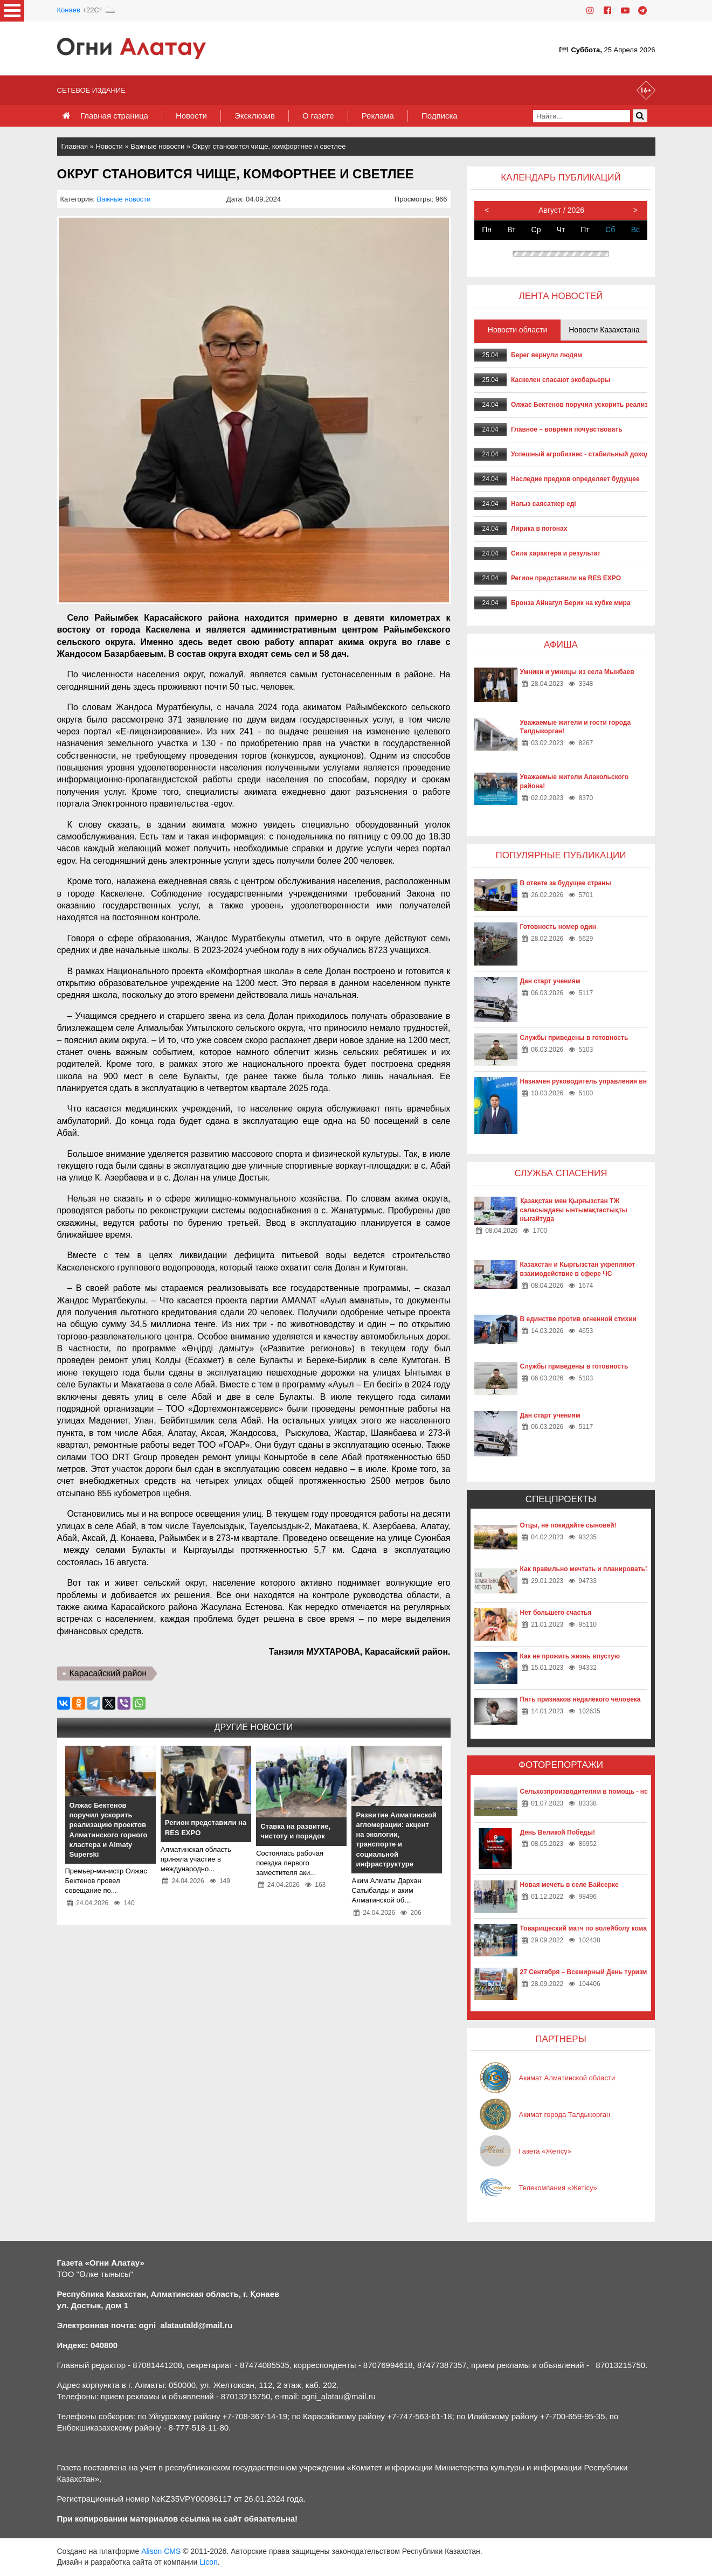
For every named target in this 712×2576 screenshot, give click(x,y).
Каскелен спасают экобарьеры (560, 380)
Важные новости (157, 146)
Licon (208, 2562)
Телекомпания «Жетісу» (558, 2188)
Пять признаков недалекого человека (580, 1699)
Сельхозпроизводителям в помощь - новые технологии (610, 1791)
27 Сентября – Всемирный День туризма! (586, 1972)
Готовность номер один (558, 927)
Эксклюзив (254, 115)
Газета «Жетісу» (545, 2151)
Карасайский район (108, 1673)
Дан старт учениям (550, 981)
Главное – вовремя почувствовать (567, 429)
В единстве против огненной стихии (578, 1319)
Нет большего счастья (556, 1612)
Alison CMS (161, 2551)
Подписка (439, 115)
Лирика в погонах (539, 528)
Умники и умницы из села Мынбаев (577, 672)
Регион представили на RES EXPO (566, 578)
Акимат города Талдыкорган (565, 2114)
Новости (191, 115)
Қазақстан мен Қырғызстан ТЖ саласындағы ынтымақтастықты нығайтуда (573, 1210)
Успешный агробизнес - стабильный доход (580, 454)
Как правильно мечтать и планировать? (584, 1569)
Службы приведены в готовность (574, 1037)
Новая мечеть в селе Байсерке (569, 1884)
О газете (318, 115)
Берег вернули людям (546, 355)
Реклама (378, 115)
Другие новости (254, 1727)
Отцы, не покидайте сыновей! (568, 1525)
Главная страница (114, 115)
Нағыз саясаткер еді (543, 504)
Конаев (68, 10)
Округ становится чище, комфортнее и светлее (269, 146)
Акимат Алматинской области (567, 2078)
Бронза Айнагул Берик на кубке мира (571, 603)
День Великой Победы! (557, 1832)
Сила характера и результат (555, 553)
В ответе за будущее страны (565, 883)
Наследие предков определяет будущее (575, 479)
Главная (74, 146)
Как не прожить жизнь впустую (570, 1656)
